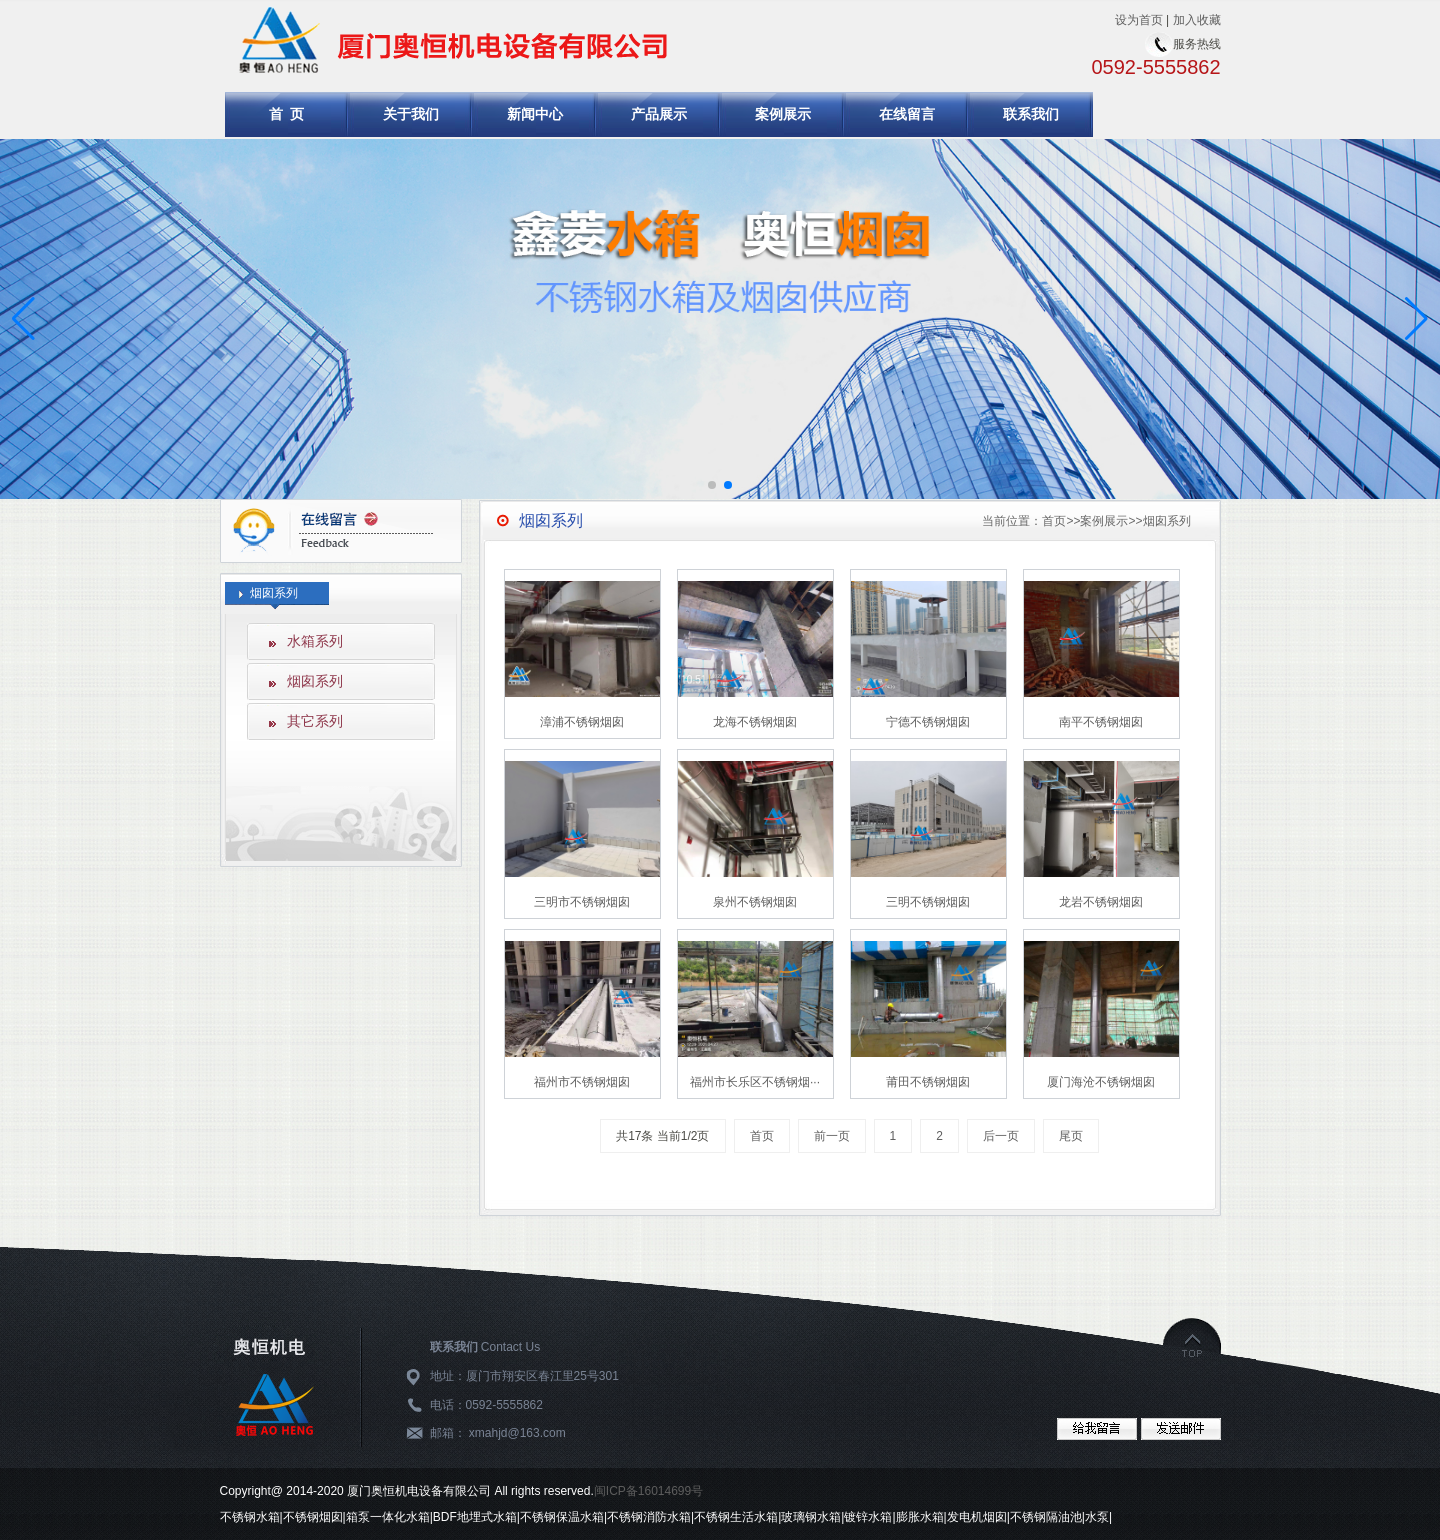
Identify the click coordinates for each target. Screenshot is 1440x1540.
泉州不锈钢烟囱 (755, 902)
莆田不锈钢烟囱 (928, 1082)
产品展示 (659, 114)
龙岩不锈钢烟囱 (1101, 902)
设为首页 (1139, 20)
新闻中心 (535, 114)
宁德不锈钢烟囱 (928, 722)
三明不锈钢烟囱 (928, 902)
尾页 (1071, 1136)
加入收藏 (1197, 20)
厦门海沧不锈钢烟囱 (1101, 1082)
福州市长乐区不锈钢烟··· (755, 1082)
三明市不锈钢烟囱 (582, 902)
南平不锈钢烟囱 (1101, 722)
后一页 (1001, 1136)
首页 (1054, 521)
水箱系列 (315, 641)
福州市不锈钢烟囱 (582, 1082)
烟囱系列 (315, 681)
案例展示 (783, 114)
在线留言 (907, 114)
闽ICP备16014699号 (648, 1491)
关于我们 (411, 114)
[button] (1416, 319)
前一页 (832, 1136)
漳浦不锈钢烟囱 (582, 722)
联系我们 (1031, 114)
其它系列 (315, 721)
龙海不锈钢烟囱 (755, 722)
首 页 (287, 114)
